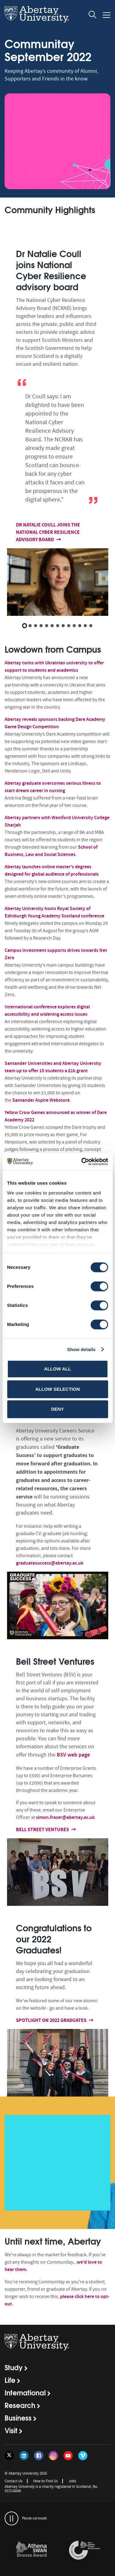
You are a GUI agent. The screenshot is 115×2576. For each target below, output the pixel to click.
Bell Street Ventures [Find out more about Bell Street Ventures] (43, 1829)
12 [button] (85, 625)
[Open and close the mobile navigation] (106, 15)
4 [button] (41, 625)
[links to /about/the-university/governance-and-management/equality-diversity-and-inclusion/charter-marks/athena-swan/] (31, 2550)
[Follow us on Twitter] (9, 2455)
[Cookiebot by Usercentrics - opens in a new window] (82, 1162)
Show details (81, 1349)
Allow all (57, 1368)
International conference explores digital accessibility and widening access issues (47, 1010)
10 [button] (74, 625)
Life (10, 2380)
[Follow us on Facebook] (38, 2455)
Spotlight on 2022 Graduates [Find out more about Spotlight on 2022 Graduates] (52, 2020)
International (25, 2392)
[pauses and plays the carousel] (11, 2518)
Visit (11, 2430)
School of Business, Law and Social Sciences (51, 851)
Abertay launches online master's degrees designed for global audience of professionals (52, 870)
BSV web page (73, 1754)
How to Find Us (45, 2481)
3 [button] (35, 625)
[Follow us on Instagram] (53, 2455)
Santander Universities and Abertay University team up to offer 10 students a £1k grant (53, 1067)
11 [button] (79, 625)
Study (14, 2367)
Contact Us (13, 2481)
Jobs (72, 2481)
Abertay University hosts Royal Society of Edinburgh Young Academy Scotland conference (55, 912)
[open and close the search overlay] (93, 16)
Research (20, 2405)
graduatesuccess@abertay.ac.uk (49, 1563)
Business (18, 2417)
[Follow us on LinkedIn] (24, 2455)
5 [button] (46, 625)
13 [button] (90, 625)
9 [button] (68, 625)
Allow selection (57, 1389)
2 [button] (30, 625)
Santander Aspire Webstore (41, 1100)
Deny (57, 1409)
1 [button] (24, 625)
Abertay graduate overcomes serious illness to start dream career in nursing (53, 787)
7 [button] (57, 625)
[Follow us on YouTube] (68, 2455)
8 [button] (63, 625)
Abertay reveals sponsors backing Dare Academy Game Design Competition (55, 723)
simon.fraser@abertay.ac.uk (65, 1817)
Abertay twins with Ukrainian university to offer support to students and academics (54, 666)
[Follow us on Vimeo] (82, 2455)
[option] (57, 428)
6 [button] (52, 625)
